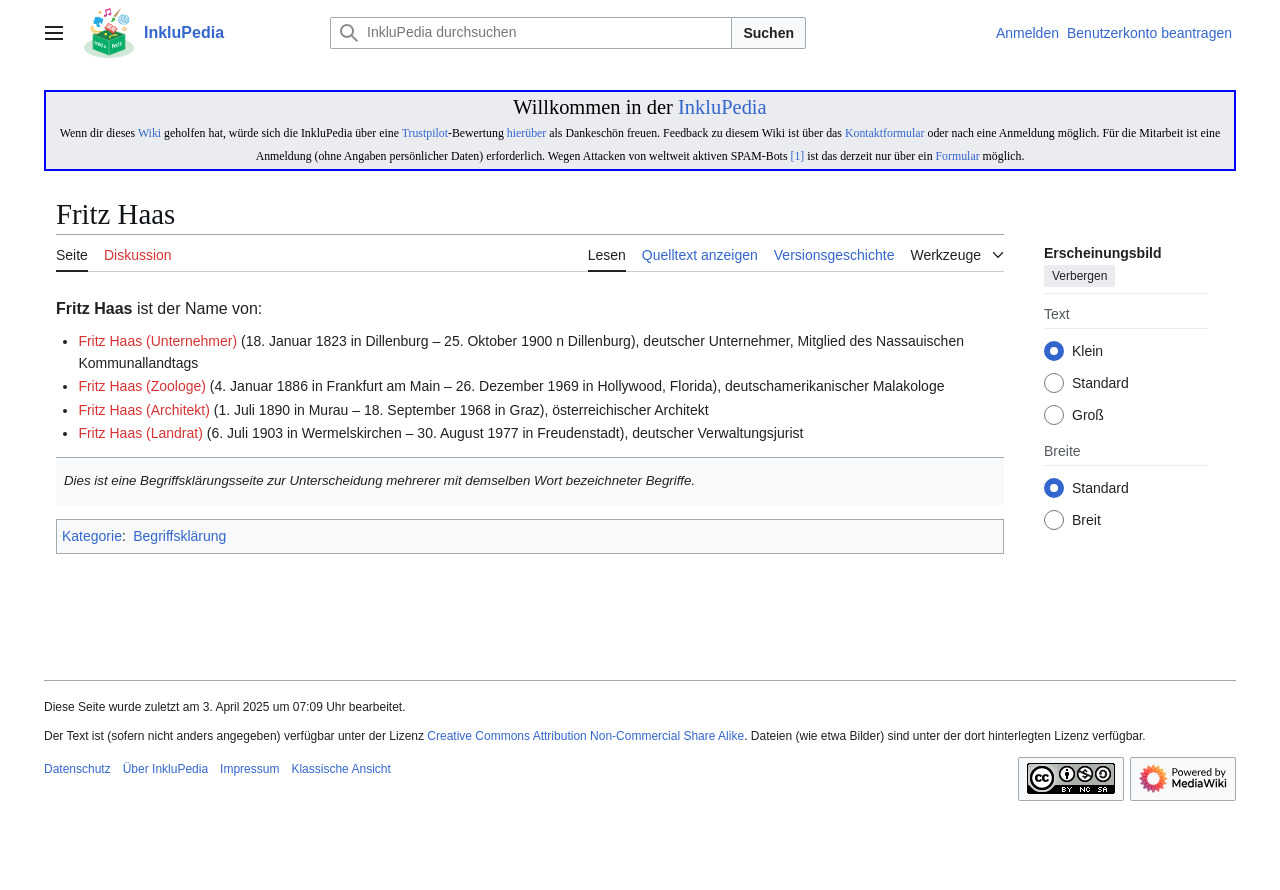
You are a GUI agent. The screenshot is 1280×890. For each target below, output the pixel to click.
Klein (1087, 352)
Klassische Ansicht (340, 769)
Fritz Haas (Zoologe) (142, 386)
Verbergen (1079, 277)
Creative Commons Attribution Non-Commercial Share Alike (585, 736)
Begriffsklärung (179, 536)
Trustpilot (425, 133)
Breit (1086, 521)
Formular (958, 156)
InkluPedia (722, 107)
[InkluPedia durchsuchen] (531, 33)
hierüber (526, 133)
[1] (797, 156)
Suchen (768, 33)
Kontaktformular (885, 133)
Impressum (249, 769)
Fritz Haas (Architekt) (143, 410)
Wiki (149, 133)
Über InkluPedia (165, 769)
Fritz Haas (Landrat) (140, 433)
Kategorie (92, 536)
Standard (1100, 384)
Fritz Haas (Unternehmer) (157, 341)
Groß (1088, 416)
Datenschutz (77, 769)
